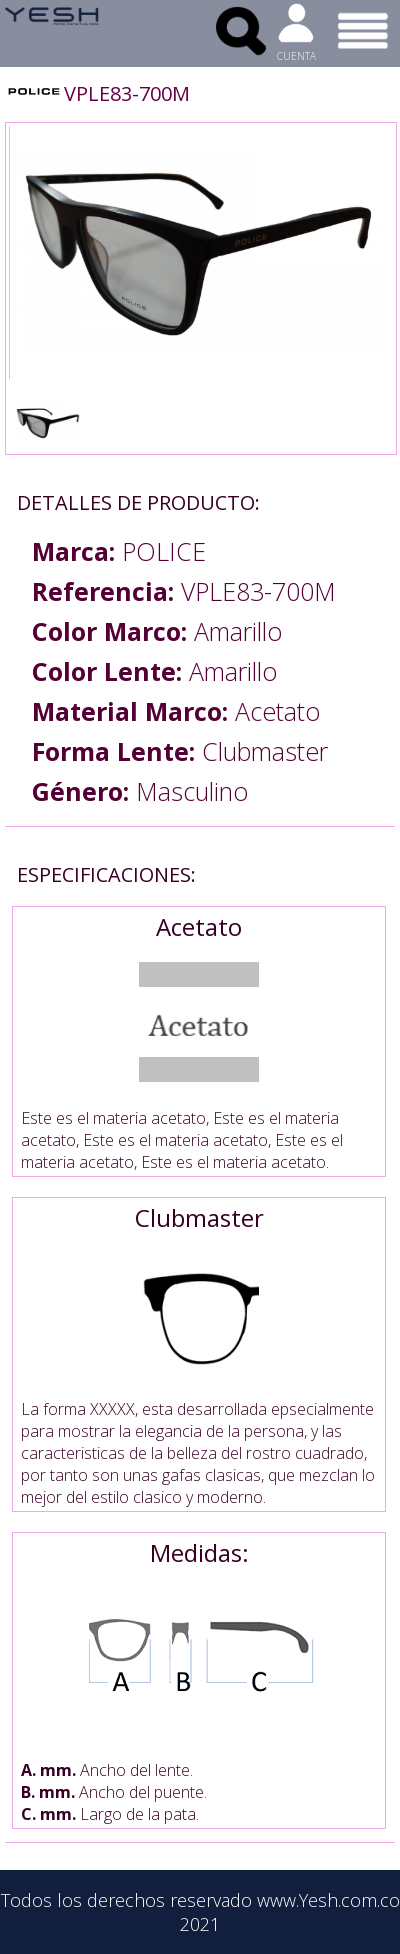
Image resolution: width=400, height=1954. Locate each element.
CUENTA (296, 56)
